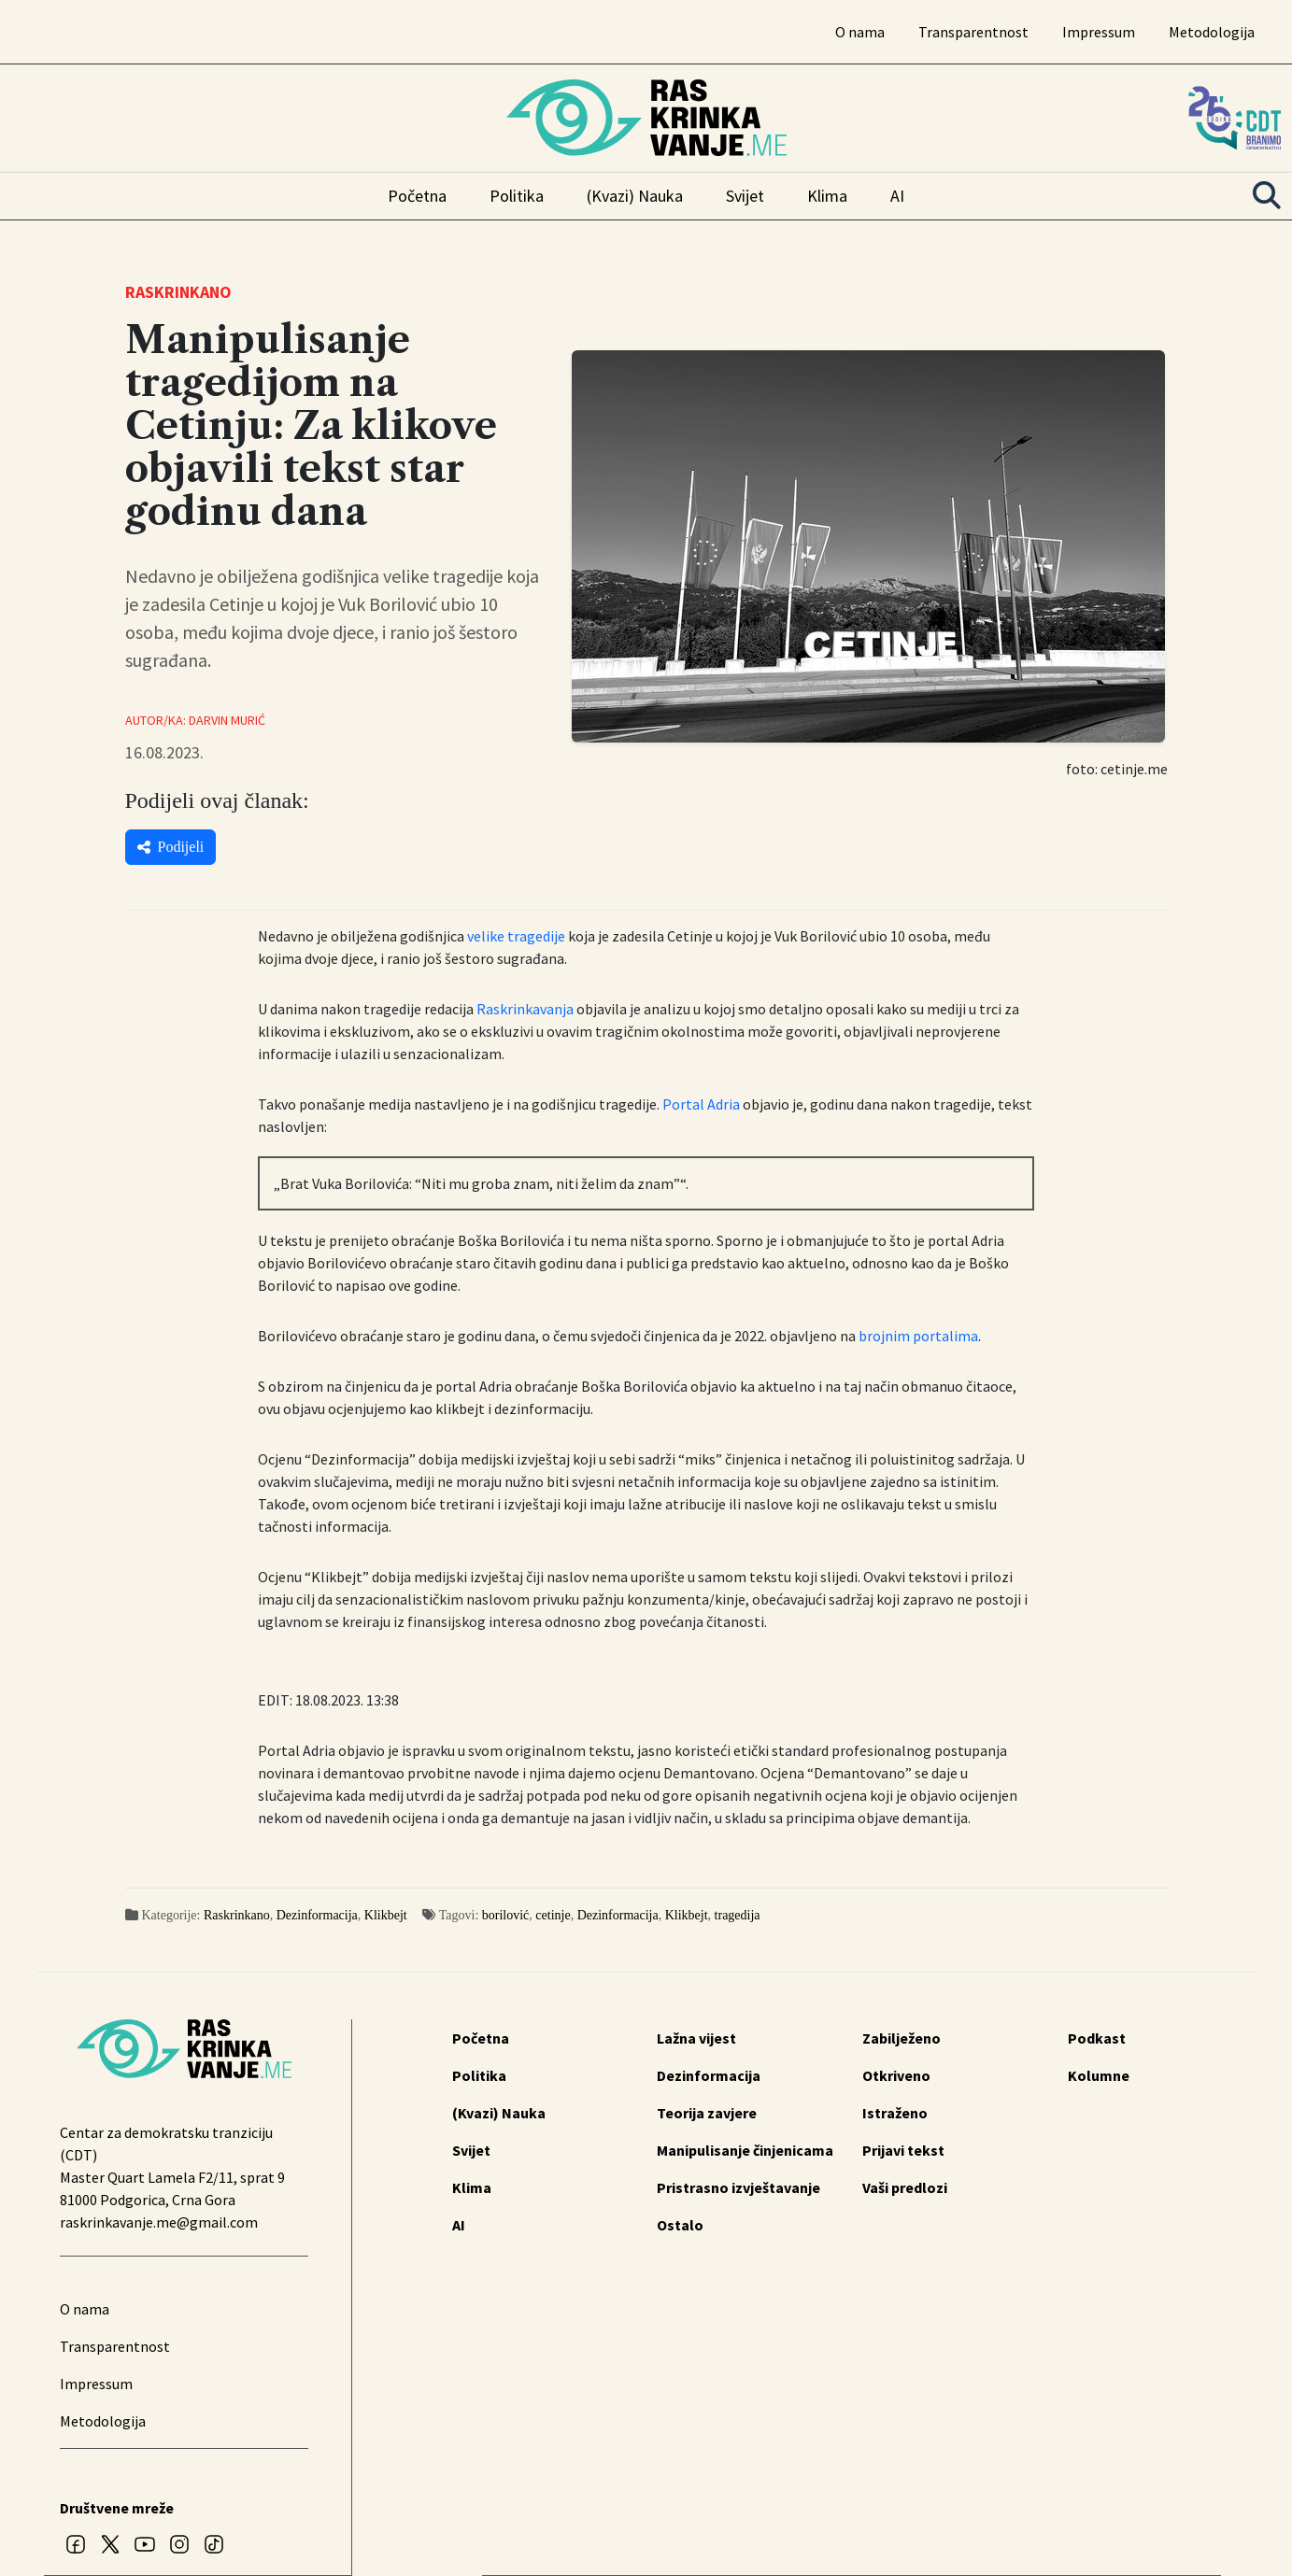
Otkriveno (896, 2075)
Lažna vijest (696, 2038)
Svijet (745, 195)
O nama (860, 31)
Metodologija (1212, 31)
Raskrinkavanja (525, 1008)
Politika (517, 195)
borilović (506, 1915)
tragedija (737, 1915)
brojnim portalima (918, 1335)
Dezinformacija (317, 1915)
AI (897, 195)
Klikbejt (385, 1915)
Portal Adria (701, 1104)
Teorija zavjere (707, 2112)
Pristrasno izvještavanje (738, 2187)
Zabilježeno (901, 2038)
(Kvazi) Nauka (635, 195)
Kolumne (1098, 2075)
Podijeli (171, 847)
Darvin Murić (227, 720)
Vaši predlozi (904, 2187)
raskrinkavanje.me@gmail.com (159, 2222)
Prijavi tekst (903, 2150)
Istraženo (895, 2112)
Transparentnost (973, 31)
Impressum (1098, 31)
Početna (417, 195)
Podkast (1097, 2038)
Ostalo (680, 2224)
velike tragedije (516, 936)
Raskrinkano (237, 1915)
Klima (827, 195)
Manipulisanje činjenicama (745, 2150)
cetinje (552, 1915)
